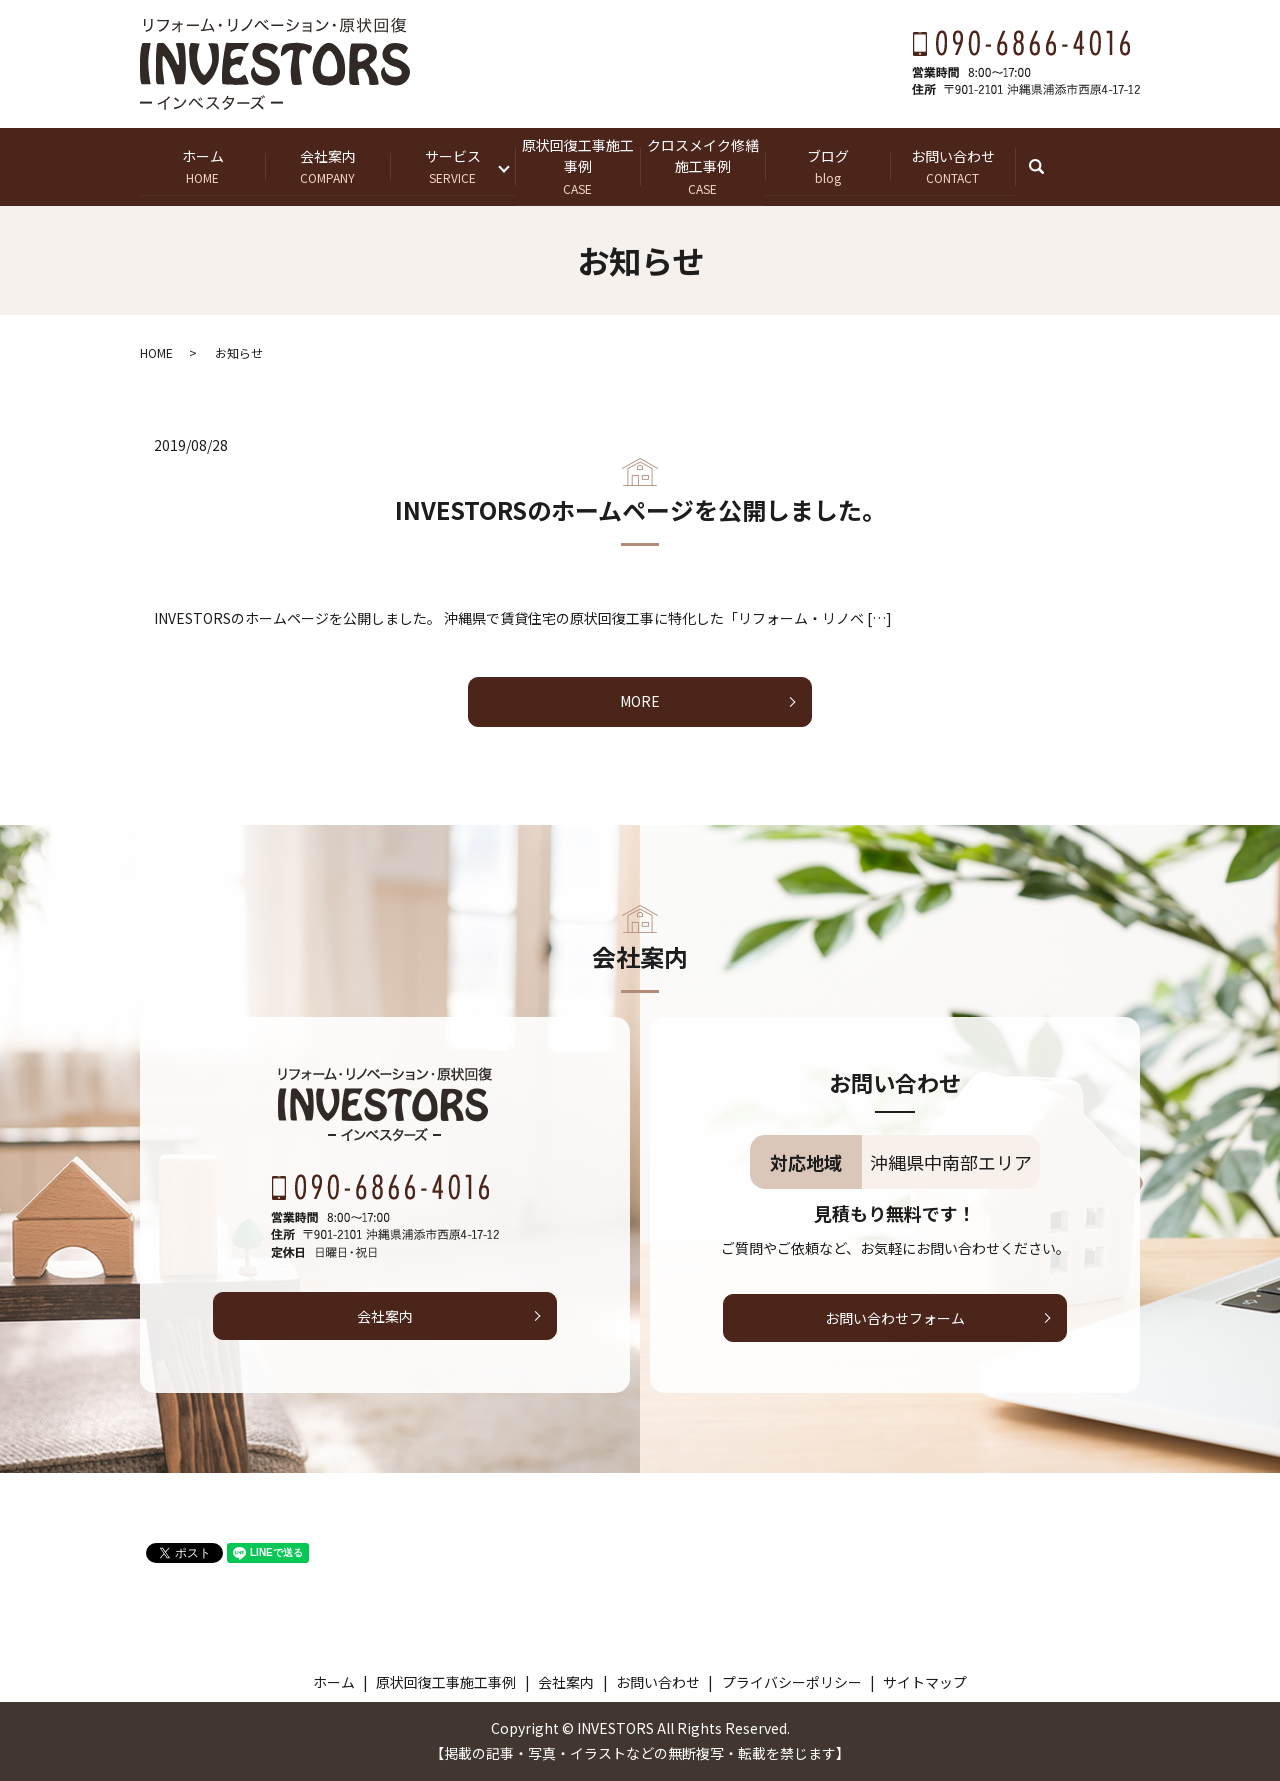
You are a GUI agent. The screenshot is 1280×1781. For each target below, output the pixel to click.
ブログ (827, 166)
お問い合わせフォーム (895, 1318)
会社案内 (327, 166)
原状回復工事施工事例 (577, 166)
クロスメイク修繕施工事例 (702, 166)
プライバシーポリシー (792, 1682)
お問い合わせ (952, 166)
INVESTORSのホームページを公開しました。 (640, 510)
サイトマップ (925, 1682)
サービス (452, 166)
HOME (156, 352)
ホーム (202, 166)
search (1046, 166)
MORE (640, 702)
